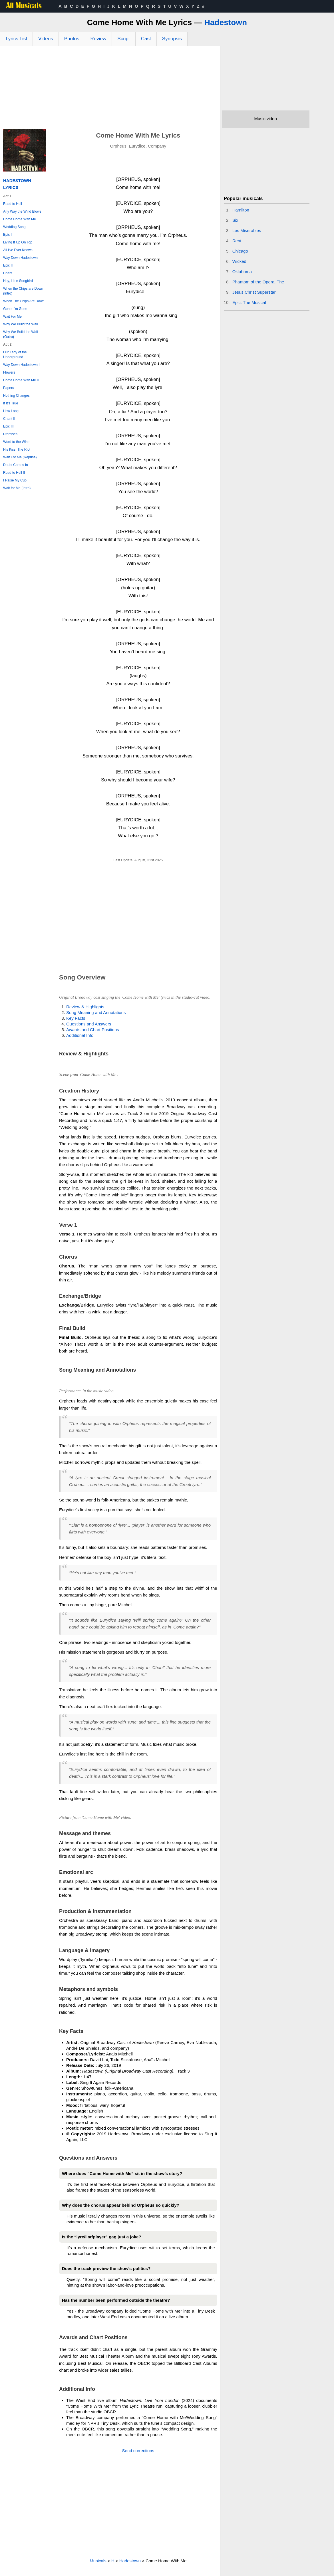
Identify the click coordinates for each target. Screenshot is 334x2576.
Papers (8, 388)
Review (98, 38)
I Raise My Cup (15, 480)
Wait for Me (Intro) (17, 488)
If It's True (10, 403)
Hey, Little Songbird (18, 281)
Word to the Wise (16, 442)
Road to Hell (12, 204)
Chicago (240, 251)
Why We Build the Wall (20, 324)
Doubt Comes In (15, 465)
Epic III (8, 426)
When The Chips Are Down (24, 301)
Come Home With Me (19, 219)
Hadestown (225, 22)
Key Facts (75, 1018)
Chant (7, 273)
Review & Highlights (85, 1006)
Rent (237, 240)
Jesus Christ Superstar (254, 292)
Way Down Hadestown (20, 258)
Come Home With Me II (21, 380)
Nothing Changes (16, 396)
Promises (10, 434)
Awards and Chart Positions (92, 1029)
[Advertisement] (110, 89)
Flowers (9, 372)
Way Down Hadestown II (22, 365)
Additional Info (79, 1035)
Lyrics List (16, 38)
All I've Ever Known (18, 250)
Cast (146, 38)
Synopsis (172, 38)
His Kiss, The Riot (16, 449)
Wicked (239, 261)
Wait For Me (12, 317)
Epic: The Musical (249, 302)
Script (123, 38)
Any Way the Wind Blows (22, 211)
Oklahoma (242, 271)
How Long (11, 411)
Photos (71, 38)
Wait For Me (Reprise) (20, 457)
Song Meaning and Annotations (96, 1012)
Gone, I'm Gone (15, 309)
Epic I (7, 235)
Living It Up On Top (17, 242)
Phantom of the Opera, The (258, 281)
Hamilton (240, 209)
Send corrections (138, 2450)
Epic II (8, 265)
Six (235, 220)
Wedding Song (14, 227)
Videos (45, 38)
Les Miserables (246, 230)
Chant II (9, 419)
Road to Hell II (14, 473)
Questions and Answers (88, 1023)
